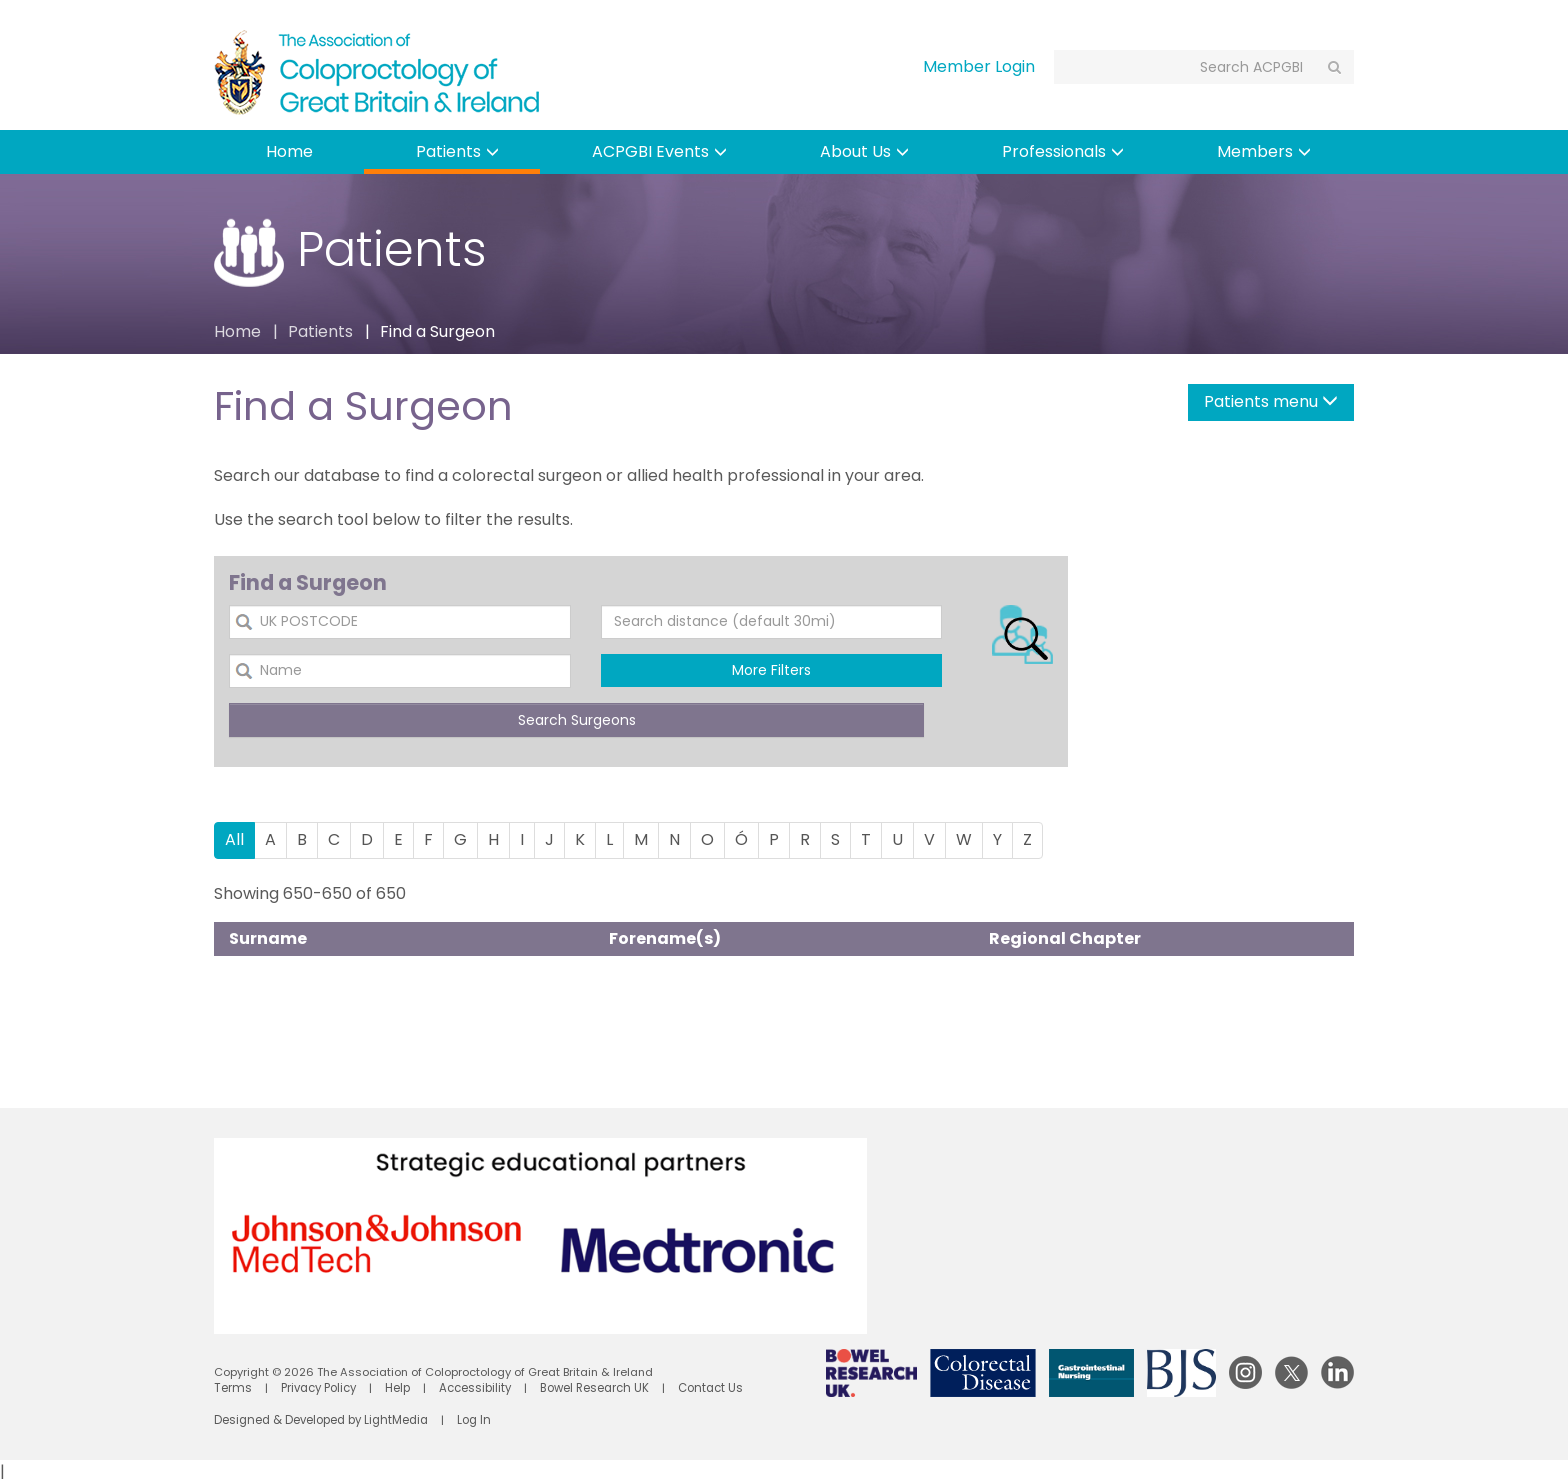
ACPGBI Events (659, 151)
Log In (471, 1420)
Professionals (1063, 151)
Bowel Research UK (590, 1388)
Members (1264, 151)
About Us (864, 151)
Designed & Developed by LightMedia (320, 1420)
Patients (457, 151)
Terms (231, 1388)
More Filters (771, 670)
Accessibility (472, 1388)
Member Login (979, 66)
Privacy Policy (315, 1388)
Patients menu (1271, 401)
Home (289, 151)
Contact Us (705, 1388)
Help (394, 1388)
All (234, 839)
